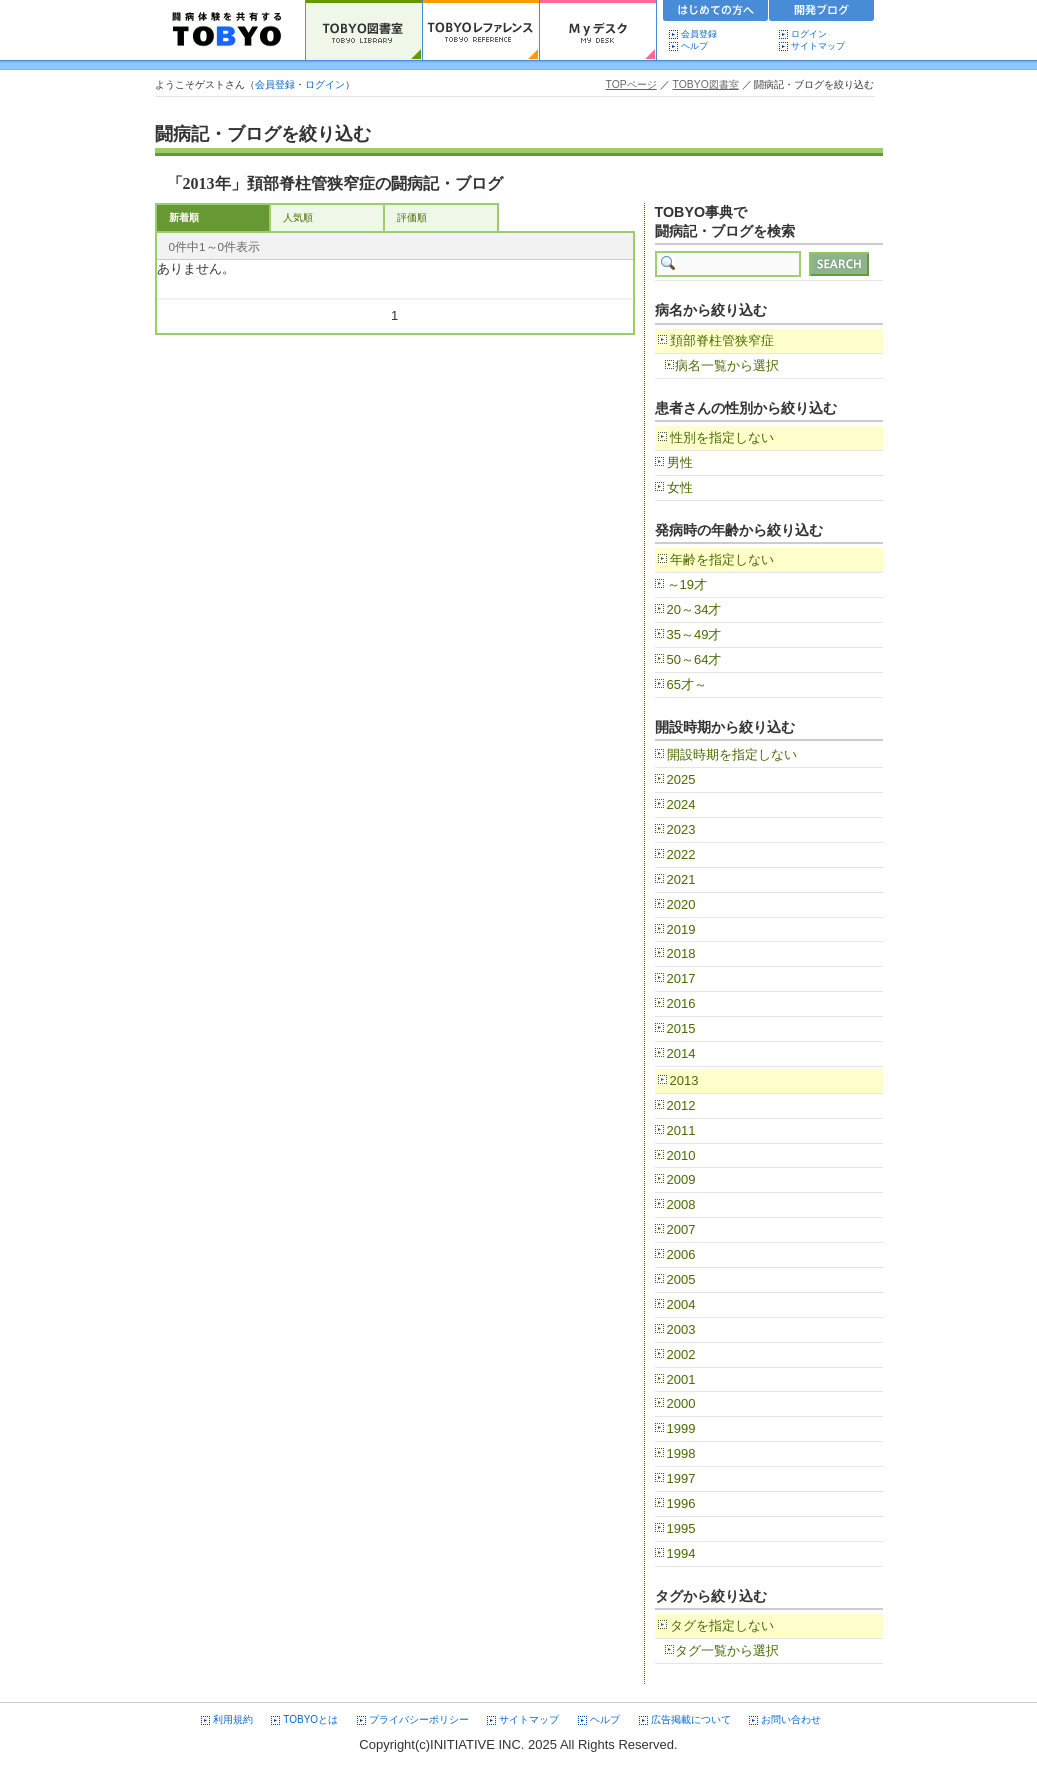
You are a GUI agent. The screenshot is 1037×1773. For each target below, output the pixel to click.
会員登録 (699, 34)
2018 (681, 953)
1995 (681, 1528)
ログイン (809, 34)
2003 (681, 1329)
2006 (681, 1254)
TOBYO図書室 (706, 84)
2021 (681, 879)
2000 (681, 1403)
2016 (681, 1003)
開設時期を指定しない (732, 754)
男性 (680, 462)
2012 (681, 1105)
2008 (681, 1204)
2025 (681, 779)
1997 (681, 1478)
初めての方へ (716, 13)
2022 (681, 854)
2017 (681, 978)
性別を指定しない (722, 437)
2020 (681, 904)
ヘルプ (699, 46)
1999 (681, 1428)
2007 (681, 1229)
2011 (681, 1130)
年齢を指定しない (722, 559)
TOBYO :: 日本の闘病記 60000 (227, 30)
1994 (681, 1553)
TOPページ (631, 84)
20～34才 (694, 609)
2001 (681, 1379)
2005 (681, 1279)
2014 (681, 1053)
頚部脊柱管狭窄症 (722, 340)
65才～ (687, 684)
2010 (681, 1155)
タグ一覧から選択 (727, 1650)
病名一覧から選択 (727, 365)
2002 (681, 1354)
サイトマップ (818, 46)
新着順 (184, 217)
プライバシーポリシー (419, 1719)
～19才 (687, 584)
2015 (681, 1028)
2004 (681, 1304)
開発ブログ (822, 13)
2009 (681, 1179)
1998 (681, 1453)
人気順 (298, 217)
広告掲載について (691, 1719)
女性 (680, 487)
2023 (681, 829)
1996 (681, 1503)
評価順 (412, 217)
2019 (681, 929)
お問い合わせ (791, 1719)
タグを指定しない (722, 1625)
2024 (681, 804)
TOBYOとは (310, 1719)
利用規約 (233, 1719)
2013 (684, 1080)
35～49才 (694, 634)
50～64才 (694, 659)
